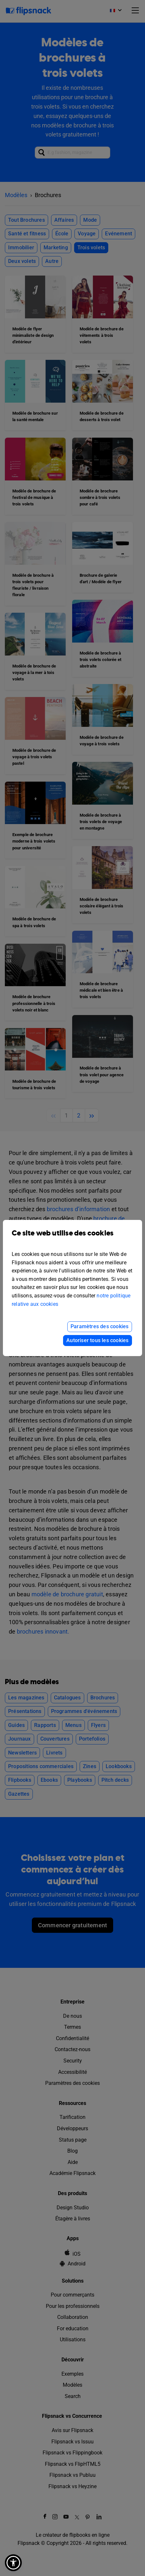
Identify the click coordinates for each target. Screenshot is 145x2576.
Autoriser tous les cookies (97, 1340)
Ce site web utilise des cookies (72, 1238)
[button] (13, 2563)
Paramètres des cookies (99, 1326)
